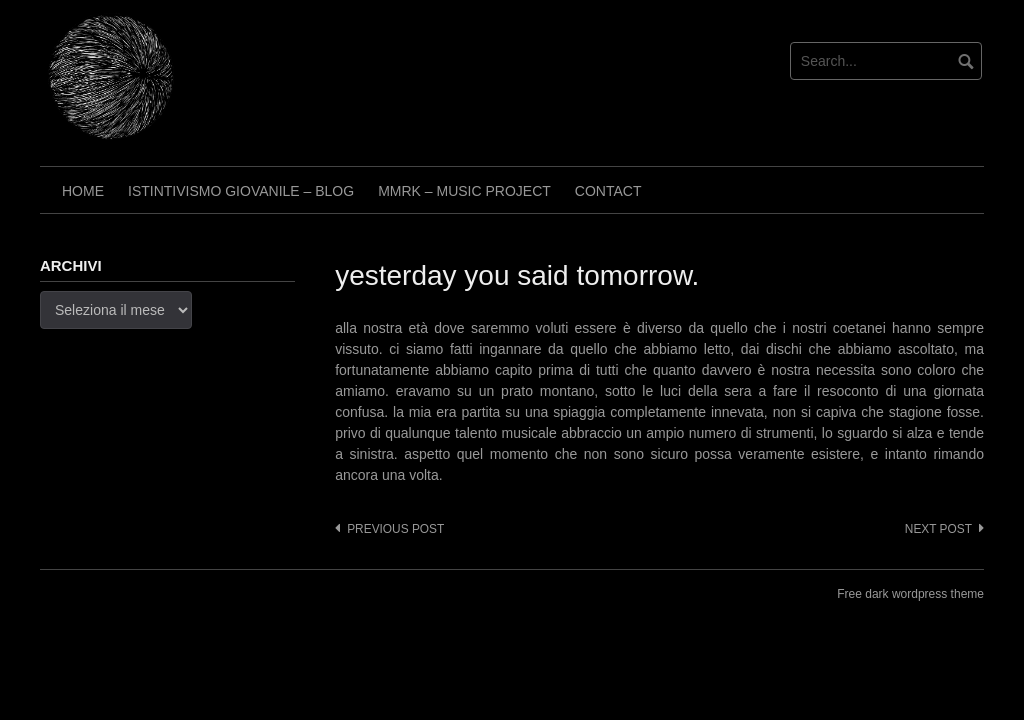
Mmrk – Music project (464, 191)
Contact (608, 191)
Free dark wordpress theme (910, 594)
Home (83, 191)
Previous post (395, 529)
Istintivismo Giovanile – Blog (241, 191)
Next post (938, 529)
